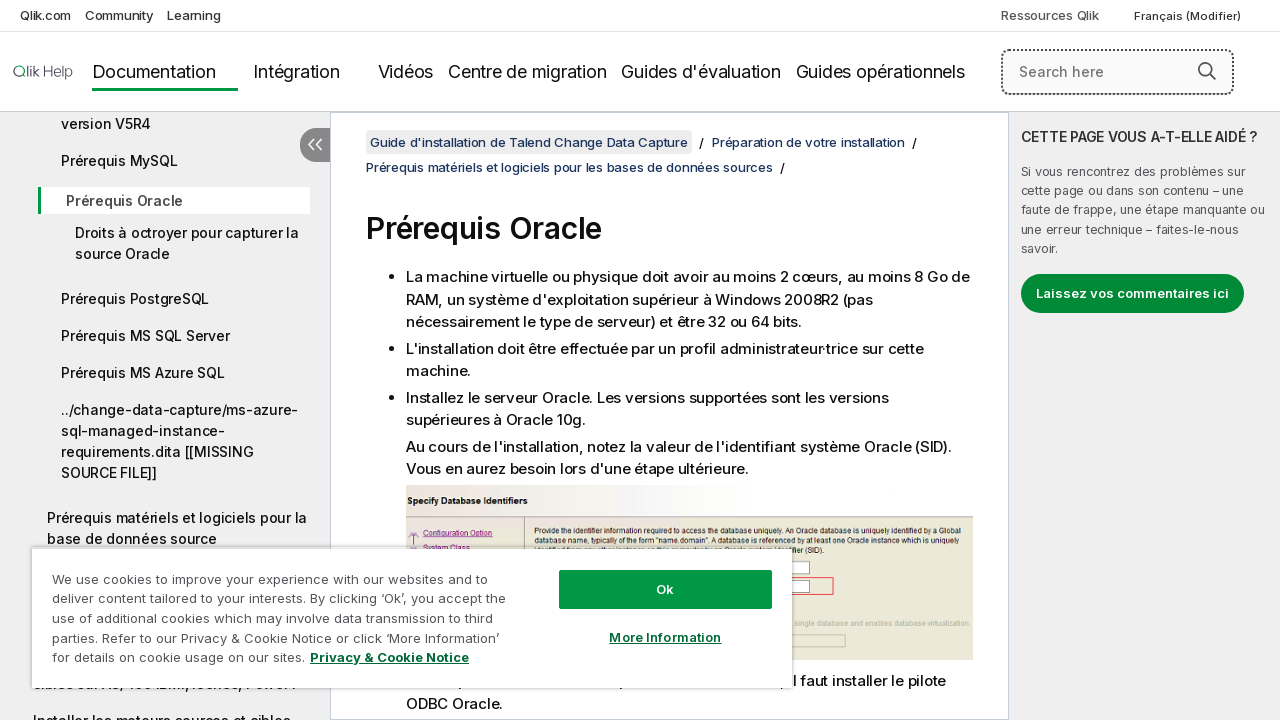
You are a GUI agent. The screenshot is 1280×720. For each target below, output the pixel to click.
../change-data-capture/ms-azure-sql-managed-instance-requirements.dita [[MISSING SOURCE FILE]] (179, 441)
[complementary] (1144, 416)
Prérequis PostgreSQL (135, 298)
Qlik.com (45, 15)
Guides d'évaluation (700, 71)
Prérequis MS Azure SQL (143, 372)
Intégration (296, 71)
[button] (1207, 71)
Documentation (154, 71)
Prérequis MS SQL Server (145, 335)
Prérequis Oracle (124, 200)
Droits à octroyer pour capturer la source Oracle (187, 243)
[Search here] (1117, 72)
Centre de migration (527, 71)
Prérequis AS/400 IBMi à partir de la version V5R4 (181, 113)
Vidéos (406, 71)
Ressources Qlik (1049, 15)
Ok (665, 589)
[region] (412, 617)
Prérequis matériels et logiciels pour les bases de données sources (569, 167)
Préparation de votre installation (808, 142)
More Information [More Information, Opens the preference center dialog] (665, 637)
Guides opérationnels (880, 71)
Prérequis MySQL (119, 160)
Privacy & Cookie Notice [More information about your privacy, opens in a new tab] (389, 657)
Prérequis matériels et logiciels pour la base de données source (177, 528)
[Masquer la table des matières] (315, 145)
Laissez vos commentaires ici (1132, 293)
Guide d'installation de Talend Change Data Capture (529, 142)
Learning (193, 15)
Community (119, 15)
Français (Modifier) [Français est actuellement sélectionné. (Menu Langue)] (1189, 16)
